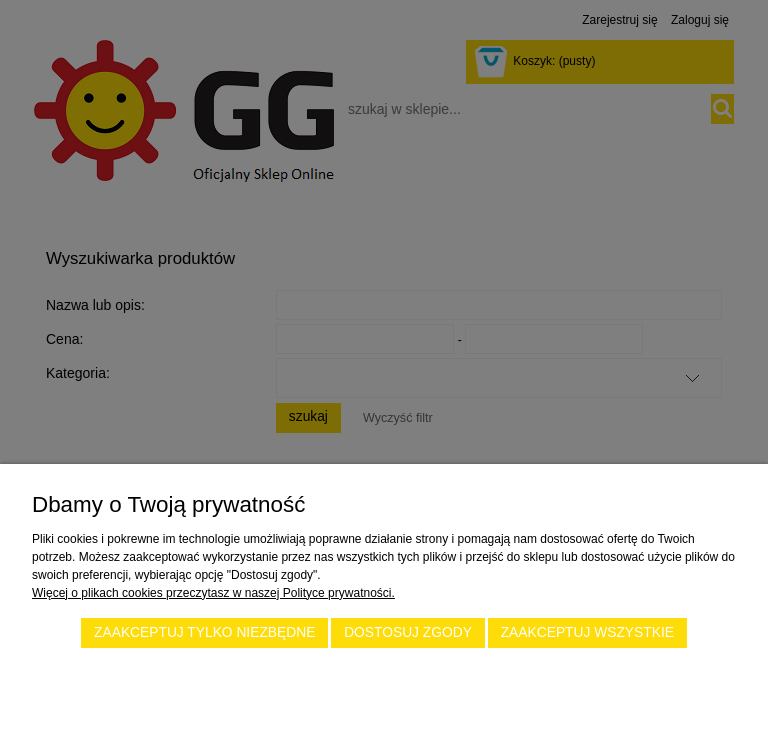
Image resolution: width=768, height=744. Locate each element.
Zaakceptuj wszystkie (587, 632)
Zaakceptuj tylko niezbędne (204, 632)
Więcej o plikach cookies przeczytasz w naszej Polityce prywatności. (213, 593)
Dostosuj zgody (408, 632)
